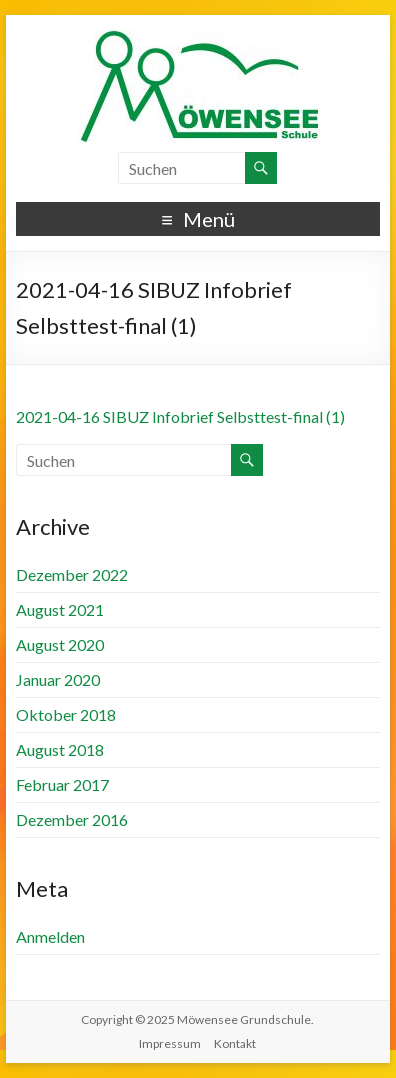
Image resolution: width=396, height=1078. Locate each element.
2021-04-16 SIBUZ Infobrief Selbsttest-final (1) (180, 416)
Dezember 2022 (72, 574)
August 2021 (60, 609)
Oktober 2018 (66, 714)
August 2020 (60, 644)
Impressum (170, 1043)
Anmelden (50, 936)
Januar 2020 (58, 679)
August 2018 (60, 749)
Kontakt (235, 1043)
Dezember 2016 (72, 819)
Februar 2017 (62, 784)
